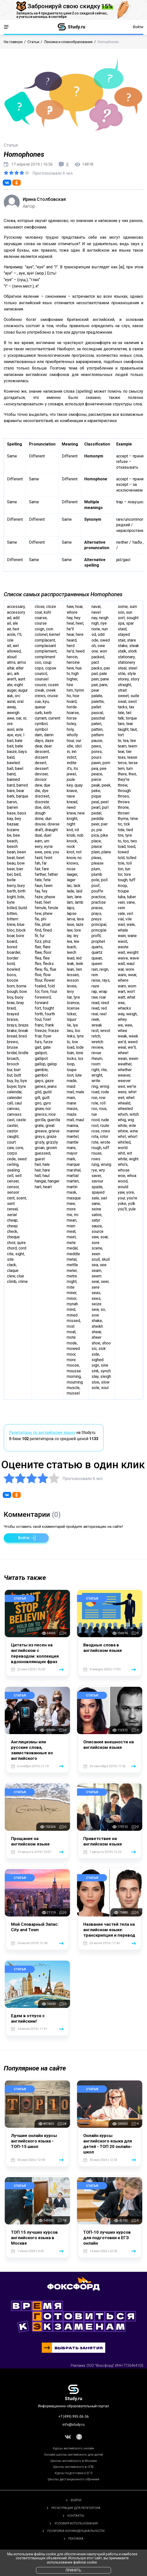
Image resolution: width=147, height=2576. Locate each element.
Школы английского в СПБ (73, 2467)
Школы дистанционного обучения (73, 2479)
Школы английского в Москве (73, 2461)
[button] (26, 1538)
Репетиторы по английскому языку (42, 1432)
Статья (20, 1598)
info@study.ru (73, 2425)
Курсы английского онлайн (73, 2448)
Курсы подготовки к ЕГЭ (73, 2473)
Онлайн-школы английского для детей (73, 2454)
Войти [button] (138, 27)
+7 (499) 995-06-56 (73, 2417)
